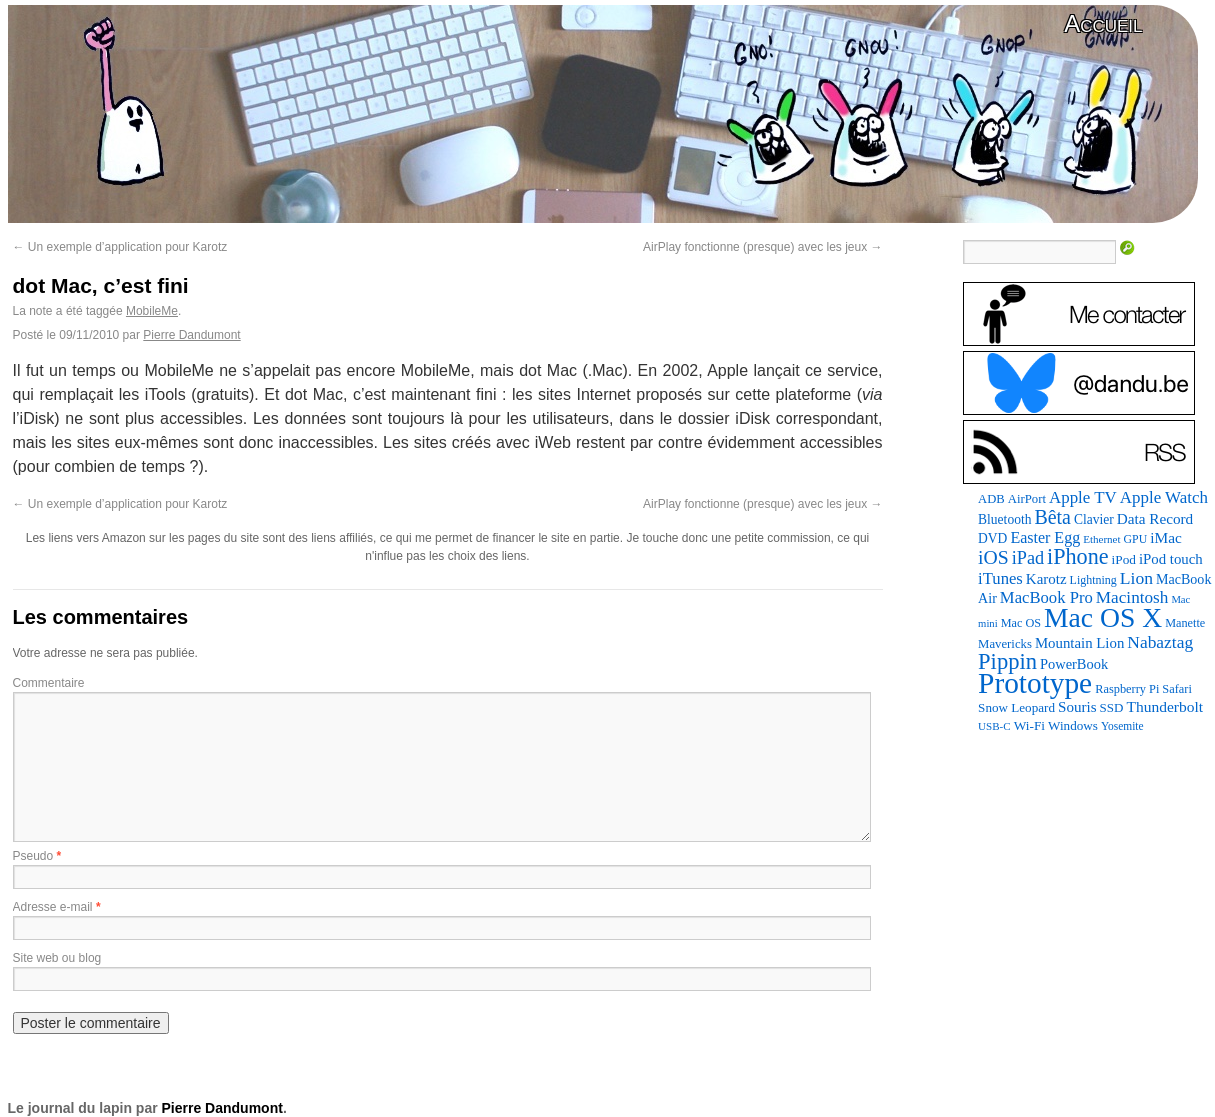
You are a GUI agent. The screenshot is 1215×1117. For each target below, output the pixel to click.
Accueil (1103, 23)
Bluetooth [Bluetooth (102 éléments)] (1004, 519)
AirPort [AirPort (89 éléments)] (1027, 499)
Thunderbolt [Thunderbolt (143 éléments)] (1164, 706)
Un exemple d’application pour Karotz (120, 247)
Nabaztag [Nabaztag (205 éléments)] (1160, 642)
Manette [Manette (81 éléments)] (1185, 623)
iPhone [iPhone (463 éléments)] (1078, 556)
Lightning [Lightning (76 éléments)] (1093, 580)
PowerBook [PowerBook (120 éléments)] (1074, 664)
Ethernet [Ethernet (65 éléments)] (1101, 539)
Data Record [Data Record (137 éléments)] (1155, 518)
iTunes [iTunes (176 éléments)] (1000, 578)
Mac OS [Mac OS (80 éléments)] (1021, 623)
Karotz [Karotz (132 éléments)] (1046, 579)
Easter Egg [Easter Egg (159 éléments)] (1045, 537)
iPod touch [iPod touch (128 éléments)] (1171, 559)
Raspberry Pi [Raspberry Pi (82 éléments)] (1127, 689)
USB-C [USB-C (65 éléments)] (994, 726)
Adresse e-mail (53, 907)
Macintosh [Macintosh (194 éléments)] (1132, 597)
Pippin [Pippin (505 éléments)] (1007, 661)
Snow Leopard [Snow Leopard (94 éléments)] (1016, 707)
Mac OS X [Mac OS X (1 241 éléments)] (1103, 617)
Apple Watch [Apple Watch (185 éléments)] (1164, 497)
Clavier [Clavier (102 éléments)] (1094, 519)
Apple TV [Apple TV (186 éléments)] (1083, 497)
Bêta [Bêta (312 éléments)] (1052, 517)
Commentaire (49, 683)
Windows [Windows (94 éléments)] (1073, 725)
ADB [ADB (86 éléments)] (991, 499)
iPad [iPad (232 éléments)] (1028, 558)
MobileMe (152, 311)
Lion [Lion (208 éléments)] (1136, 578)
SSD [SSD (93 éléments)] (1112, 707)
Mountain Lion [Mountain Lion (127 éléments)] (1079, 643)
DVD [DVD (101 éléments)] (992, 538)
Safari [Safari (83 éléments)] (1177, 689)
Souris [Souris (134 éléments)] (1077, 707)
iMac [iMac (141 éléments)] (1166, 537)
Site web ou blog (57, 958)
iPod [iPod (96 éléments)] (1124, 559)
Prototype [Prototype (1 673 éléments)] (1035, 683)
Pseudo (33, 856)
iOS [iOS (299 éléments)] (993, 557)
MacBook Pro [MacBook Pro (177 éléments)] (1046, 597)
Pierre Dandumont (191, 335)
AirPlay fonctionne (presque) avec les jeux (762, 247)
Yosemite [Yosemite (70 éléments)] (1122, 726)
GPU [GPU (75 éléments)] (1136, 539)
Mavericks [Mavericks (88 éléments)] (1005, 644)
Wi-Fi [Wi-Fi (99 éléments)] (1029, 725)
